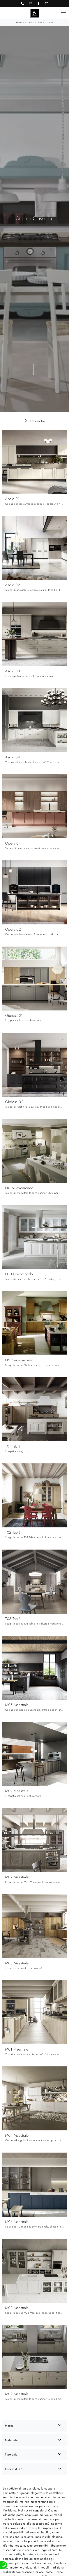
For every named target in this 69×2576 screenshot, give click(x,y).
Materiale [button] (11, 2440)
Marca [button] (9, 2426)
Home (19, 22)
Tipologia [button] (11, 2454)
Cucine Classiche (44, 22)
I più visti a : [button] (13, 2469)
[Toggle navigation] (63, 13)
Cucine (28, 22)
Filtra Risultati (34, 421)
